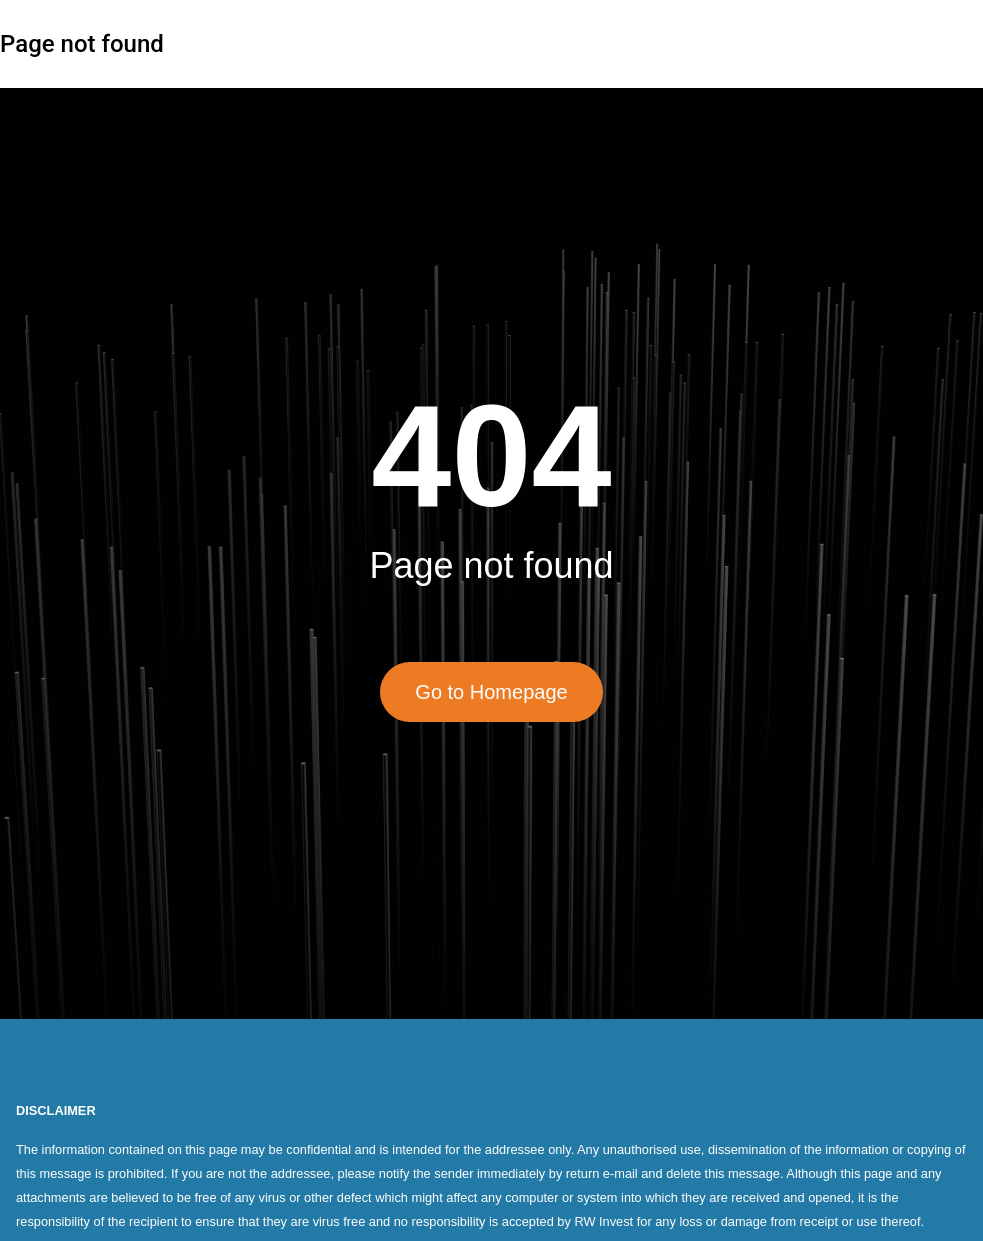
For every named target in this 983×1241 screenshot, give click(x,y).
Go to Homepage (491, 692)
